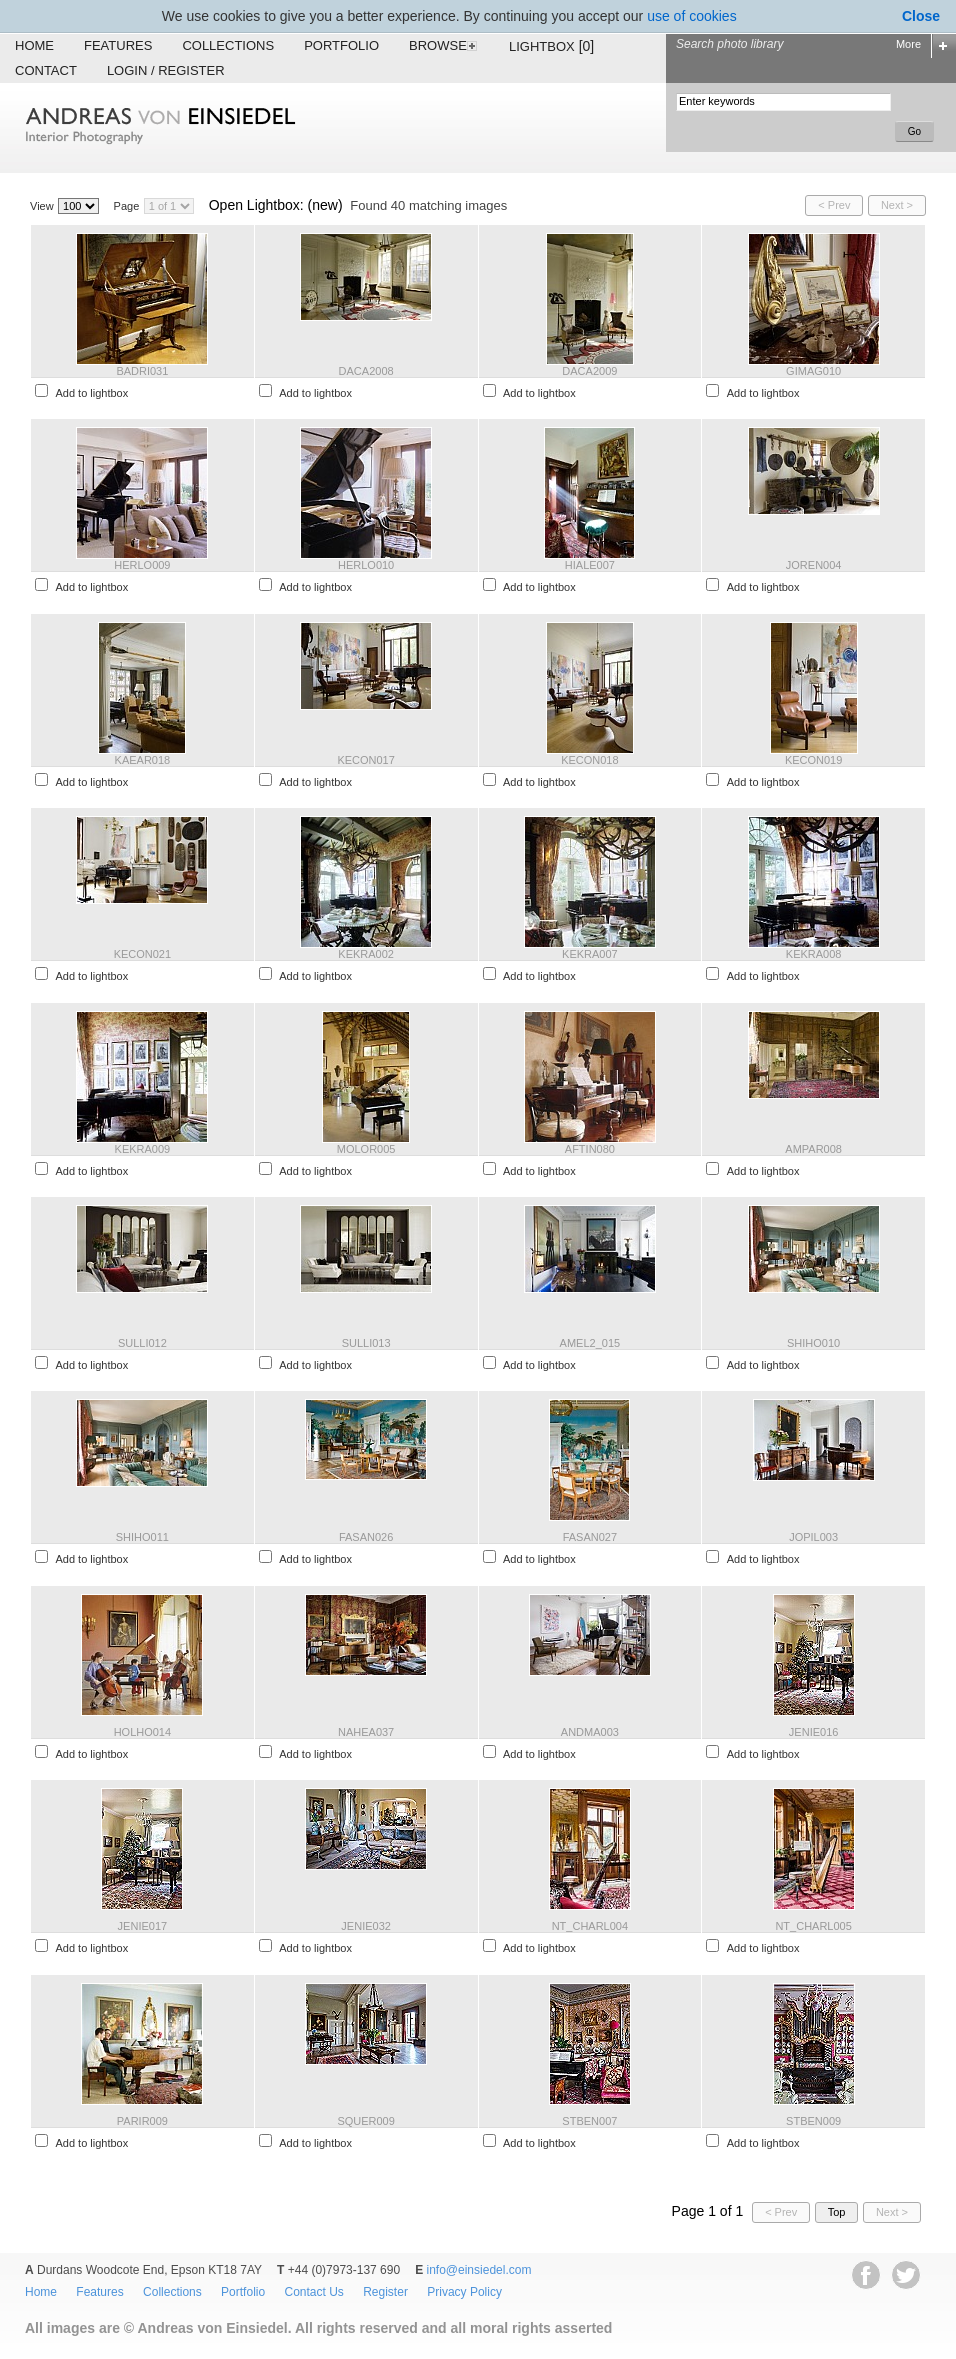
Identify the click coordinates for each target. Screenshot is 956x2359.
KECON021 (142, 954)
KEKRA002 (366, 954)
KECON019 (813, 760)
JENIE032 (366, 1926)
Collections (228, 45)
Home (34, 45)
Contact (46, 70)
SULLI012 (142, 1343)
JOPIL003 (813, 1537)
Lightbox (551, 46)
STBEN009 (813, 2121)
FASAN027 (590, 1537)
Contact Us (313, 2292)
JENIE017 (143, 1926)
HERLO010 (366, 565)
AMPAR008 (813, 1149)
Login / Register (166, 70)
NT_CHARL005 (813, 1926)
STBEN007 (589, 2121)
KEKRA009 (143, 1149)
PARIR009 (142, 2121)
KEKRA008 (814, 954)
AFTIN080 (590, 1149)
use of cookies (692, 16)
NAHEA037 (366, 1732)
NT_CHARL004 (590, 1926)
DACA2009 (589, 371)
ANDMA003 (590, 1732)
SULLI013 (366, 1343)
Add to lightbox (91, 393)
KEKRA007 (590, 954)
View (42, 206)
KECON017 (365, 760)
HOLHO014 (142, 1732)
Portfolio (341, 45)
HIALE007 (590, 565)
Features (118, 45)
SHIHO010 (813, 1343)
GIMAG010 (813, 371)
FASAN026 (366, 1537)
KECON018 (589, 760)
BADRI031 (142, 371)
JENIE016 (814, 1732)
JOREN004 (814, 565)
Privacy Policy (464, 2292)
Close (921, 16)
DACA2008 (366, 371)
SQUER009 (365, 2121)
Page (127, 206)
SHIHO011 (142, 1537)
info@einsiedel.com (479, 2270)
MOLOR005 (366, 1149)
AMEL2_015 (590, 1343)
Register (385, 2292)
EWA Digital (36, 2358)
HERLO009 (142, 565)
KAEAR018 (143, 760)
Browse (444, 45)
